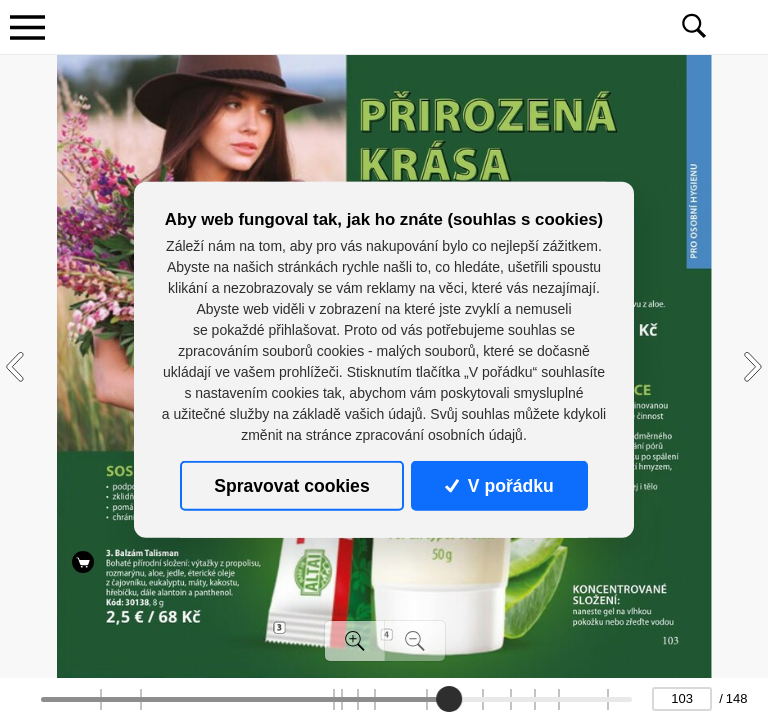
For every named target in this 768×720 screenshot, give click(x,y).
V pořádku (499, 486)
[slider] (449, 699)
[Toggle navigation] (27, 27)
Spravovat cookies (291, 486)
